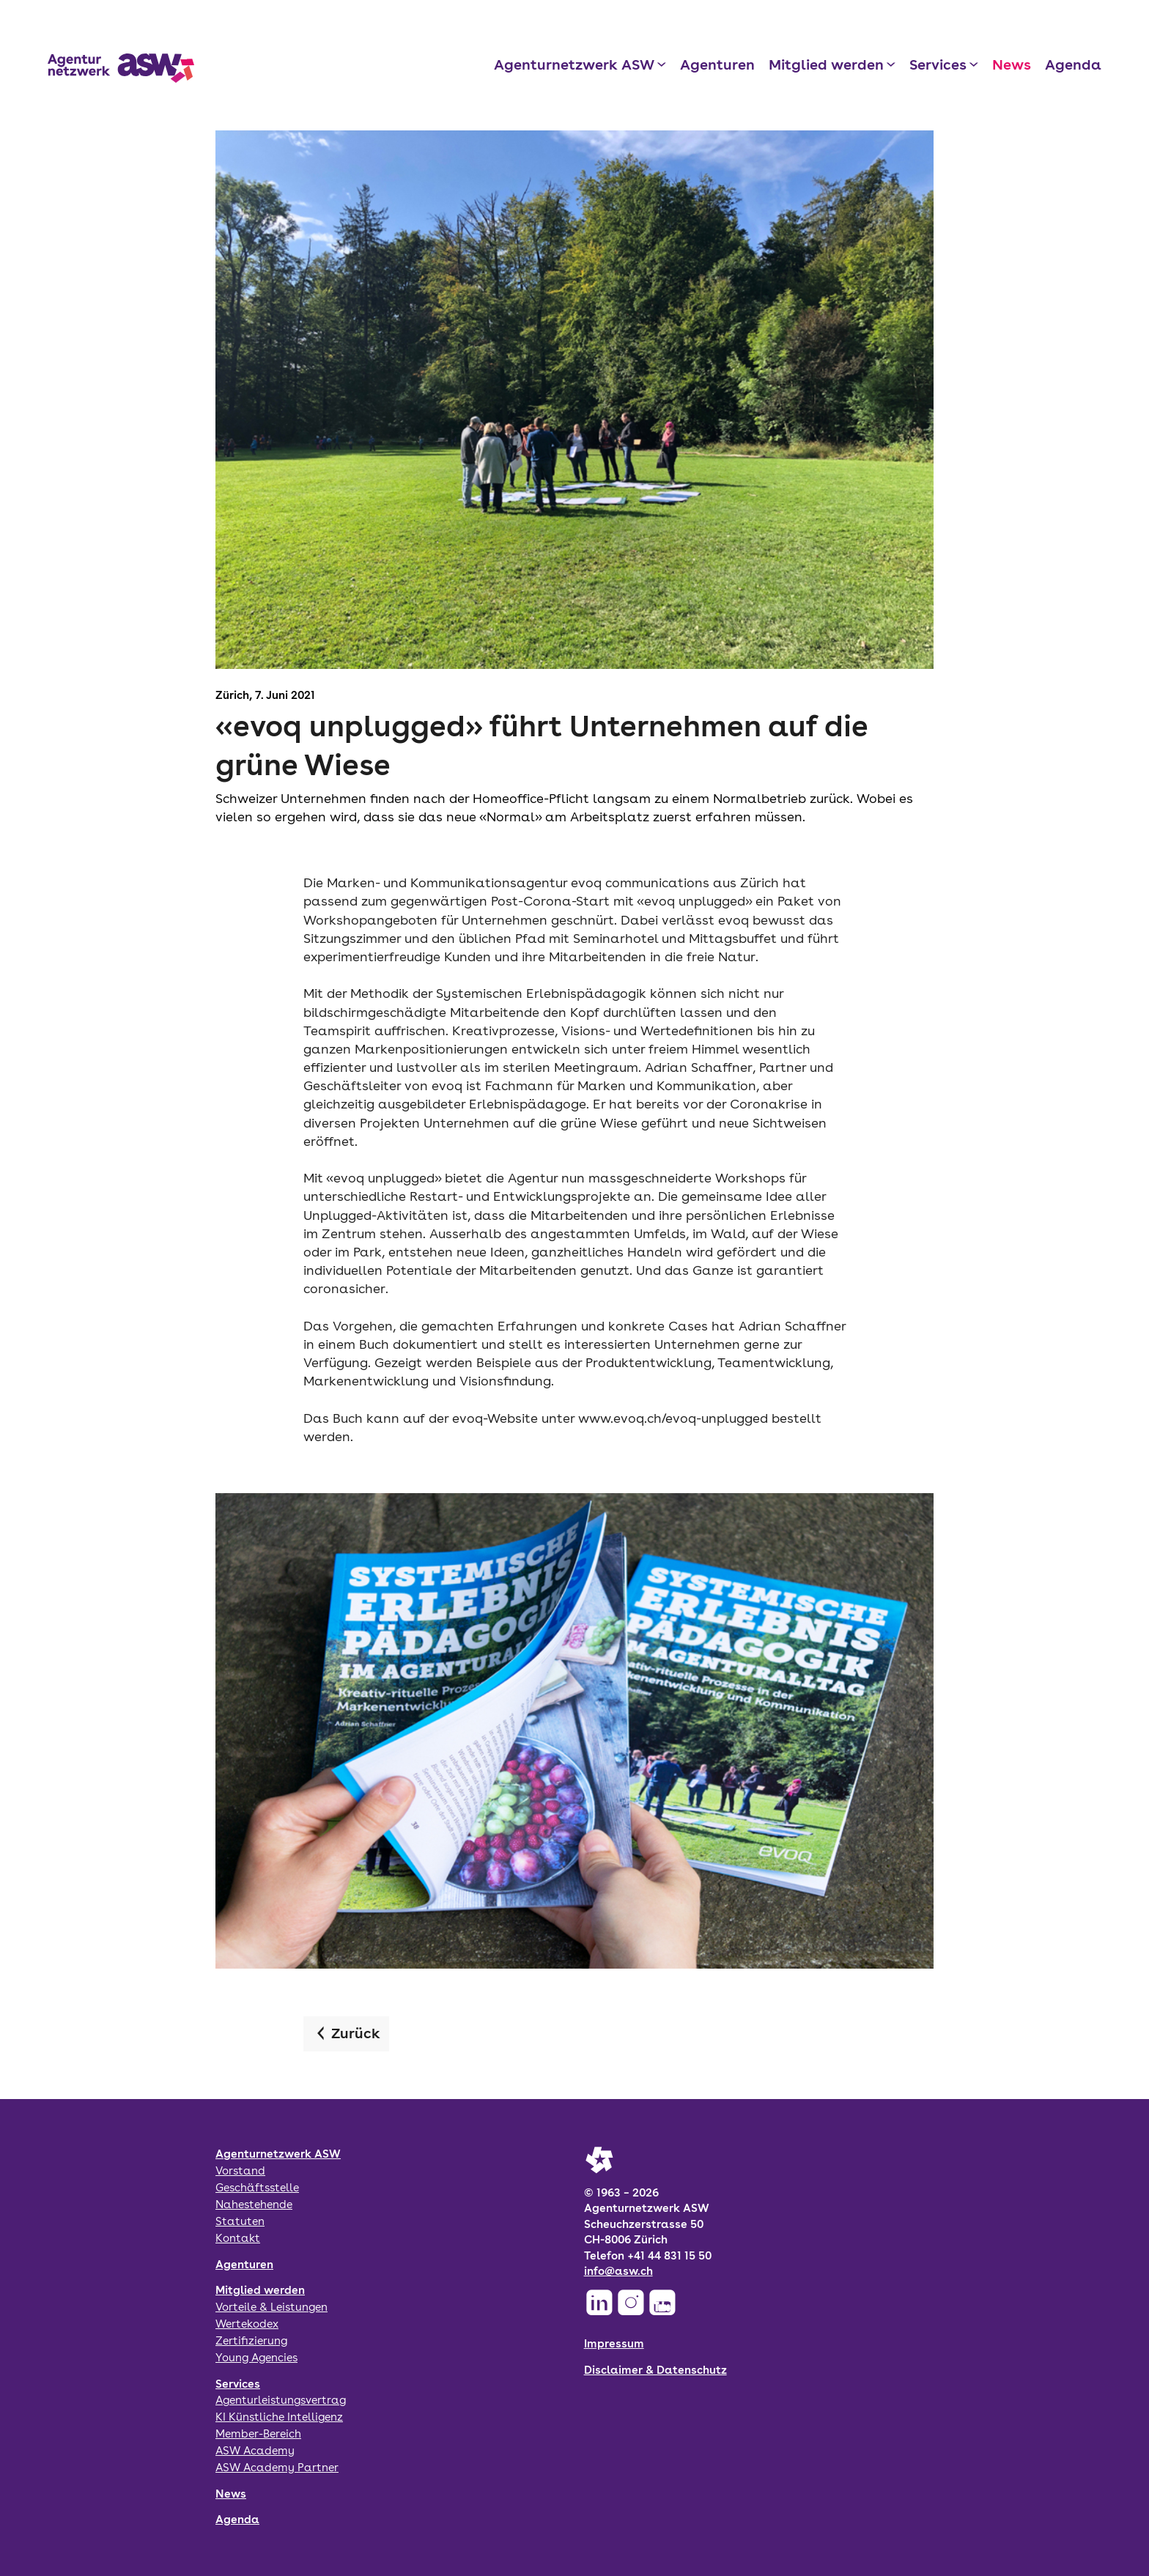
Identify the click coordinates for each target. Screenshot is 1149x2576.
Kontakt (237, 2238)
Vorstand (240, 2170)
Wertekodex (246, 2324)
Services (938, 64)
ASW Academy (255, 2450)
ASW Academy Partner (277, 2467)
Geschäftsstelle (257, 2187)
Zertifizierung (251, 2340)
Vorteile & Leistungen (271, 2307)
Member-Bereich (258, 2433)
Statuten (240, 2221)
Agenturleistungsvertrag (280, 2400)
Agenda (1073, 64)
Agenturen (717, 64)
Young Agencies (256, 2357)
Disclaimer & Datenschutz (655, 2370)
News (1011, 64)
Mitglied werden (826, 64)
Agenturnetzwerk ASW (574, 64)
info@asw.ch (618, 2271)
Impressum (614, 2343)
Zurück (355, 2033)
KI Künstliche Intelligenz (279, 2417)
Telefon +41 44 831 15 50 (648, 2255)
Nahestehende (253, 2204)
